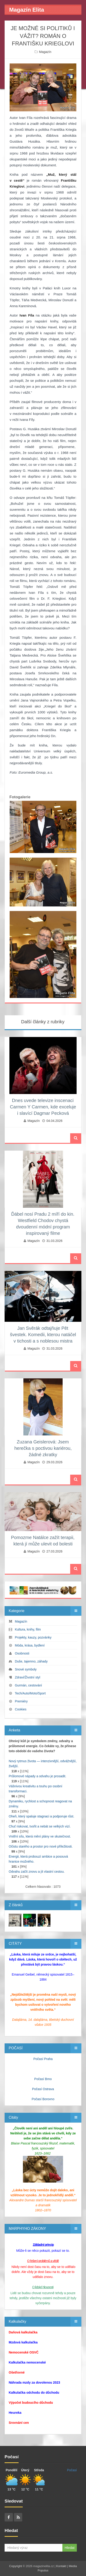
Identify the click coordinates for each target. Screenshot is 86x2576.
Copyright (15, 2566)
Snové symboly (26, 1669)
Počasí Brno (43, 2079)
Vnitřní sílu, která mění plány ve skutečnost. (40, 1836)
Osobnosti (22, 1653)
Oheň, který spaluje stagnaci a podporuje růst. (41, 1816)
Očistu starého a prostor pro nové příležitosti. (41, 1846)
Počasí (72, 2470)
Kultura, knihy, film (28, 1629)
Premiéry (21, 1701)
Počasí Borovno (43, 2099)
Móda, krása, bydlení (30, 1645)
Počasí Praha (43, 2059)
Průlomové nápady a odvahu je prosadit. (37, 1776)
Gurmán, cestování (28, 1685)
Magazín (45, 52)
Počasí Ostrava (43, 2089)
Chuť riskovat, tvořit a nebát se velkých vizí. (40, 1826)
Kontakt (61, 2566)
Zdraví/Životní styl (27, 1677)
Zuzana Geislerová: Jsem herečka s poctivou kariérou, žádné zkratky (43, 1448)
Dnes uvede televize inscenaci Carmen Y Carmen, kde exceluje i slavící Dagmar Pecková (43, 1107)
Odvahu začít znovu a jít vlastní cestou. (37, 1871)
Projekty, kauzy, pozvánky (33, 1637)
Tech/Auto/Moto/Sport (30, 1693)
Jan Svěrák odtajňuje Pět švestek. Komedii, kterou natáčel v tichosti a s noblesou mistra (43, 1334)
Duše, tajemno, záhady (31, 1661)
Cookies (21, 1709)
